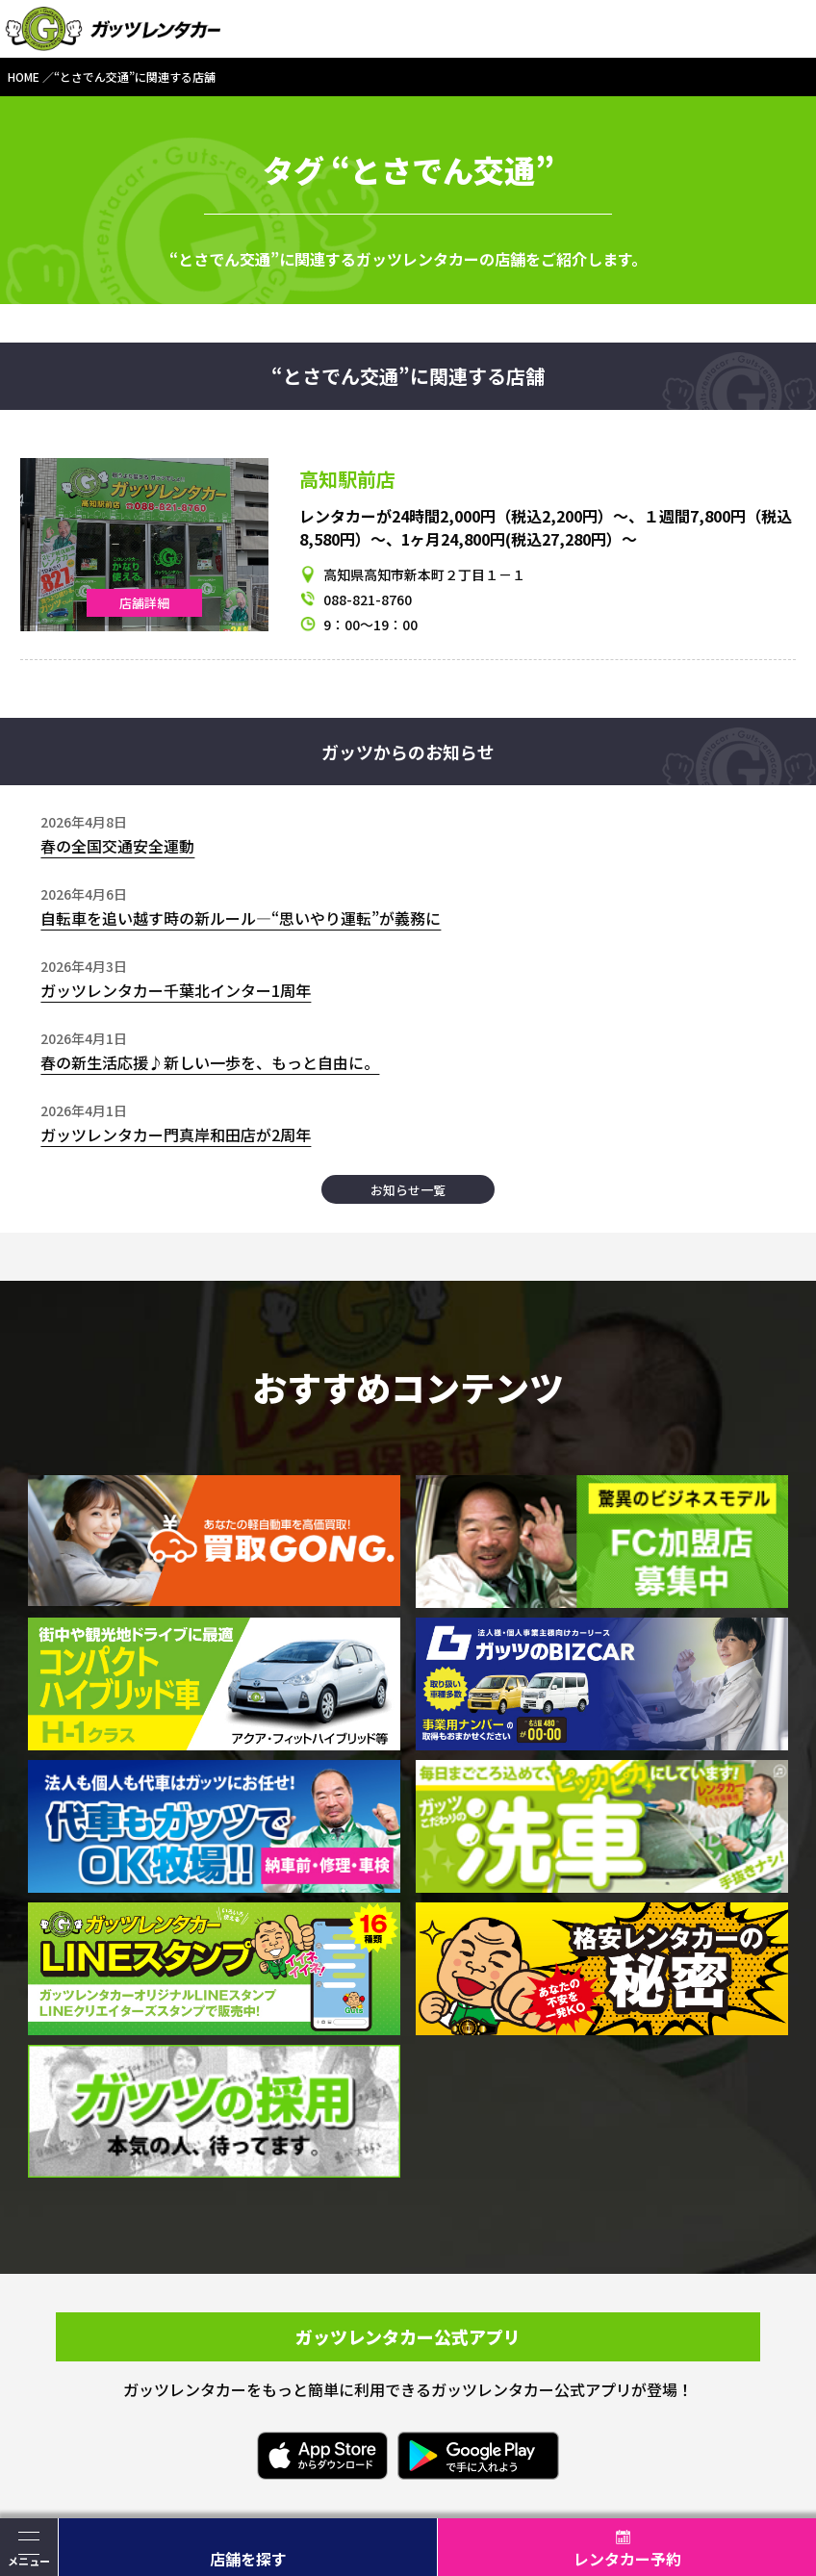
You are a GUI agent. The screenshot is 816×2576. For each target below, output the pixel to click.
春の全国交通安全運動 (117, 845)
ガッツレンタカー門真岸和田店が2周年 (175, 1134)
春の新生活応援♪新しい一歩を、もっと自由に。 (209, 1062)
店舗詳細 (144, 603)
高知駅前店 (347, 479)
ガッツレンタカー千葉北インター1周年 (175, 990)
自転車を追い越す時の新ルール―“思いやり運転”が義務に (240, 918)
